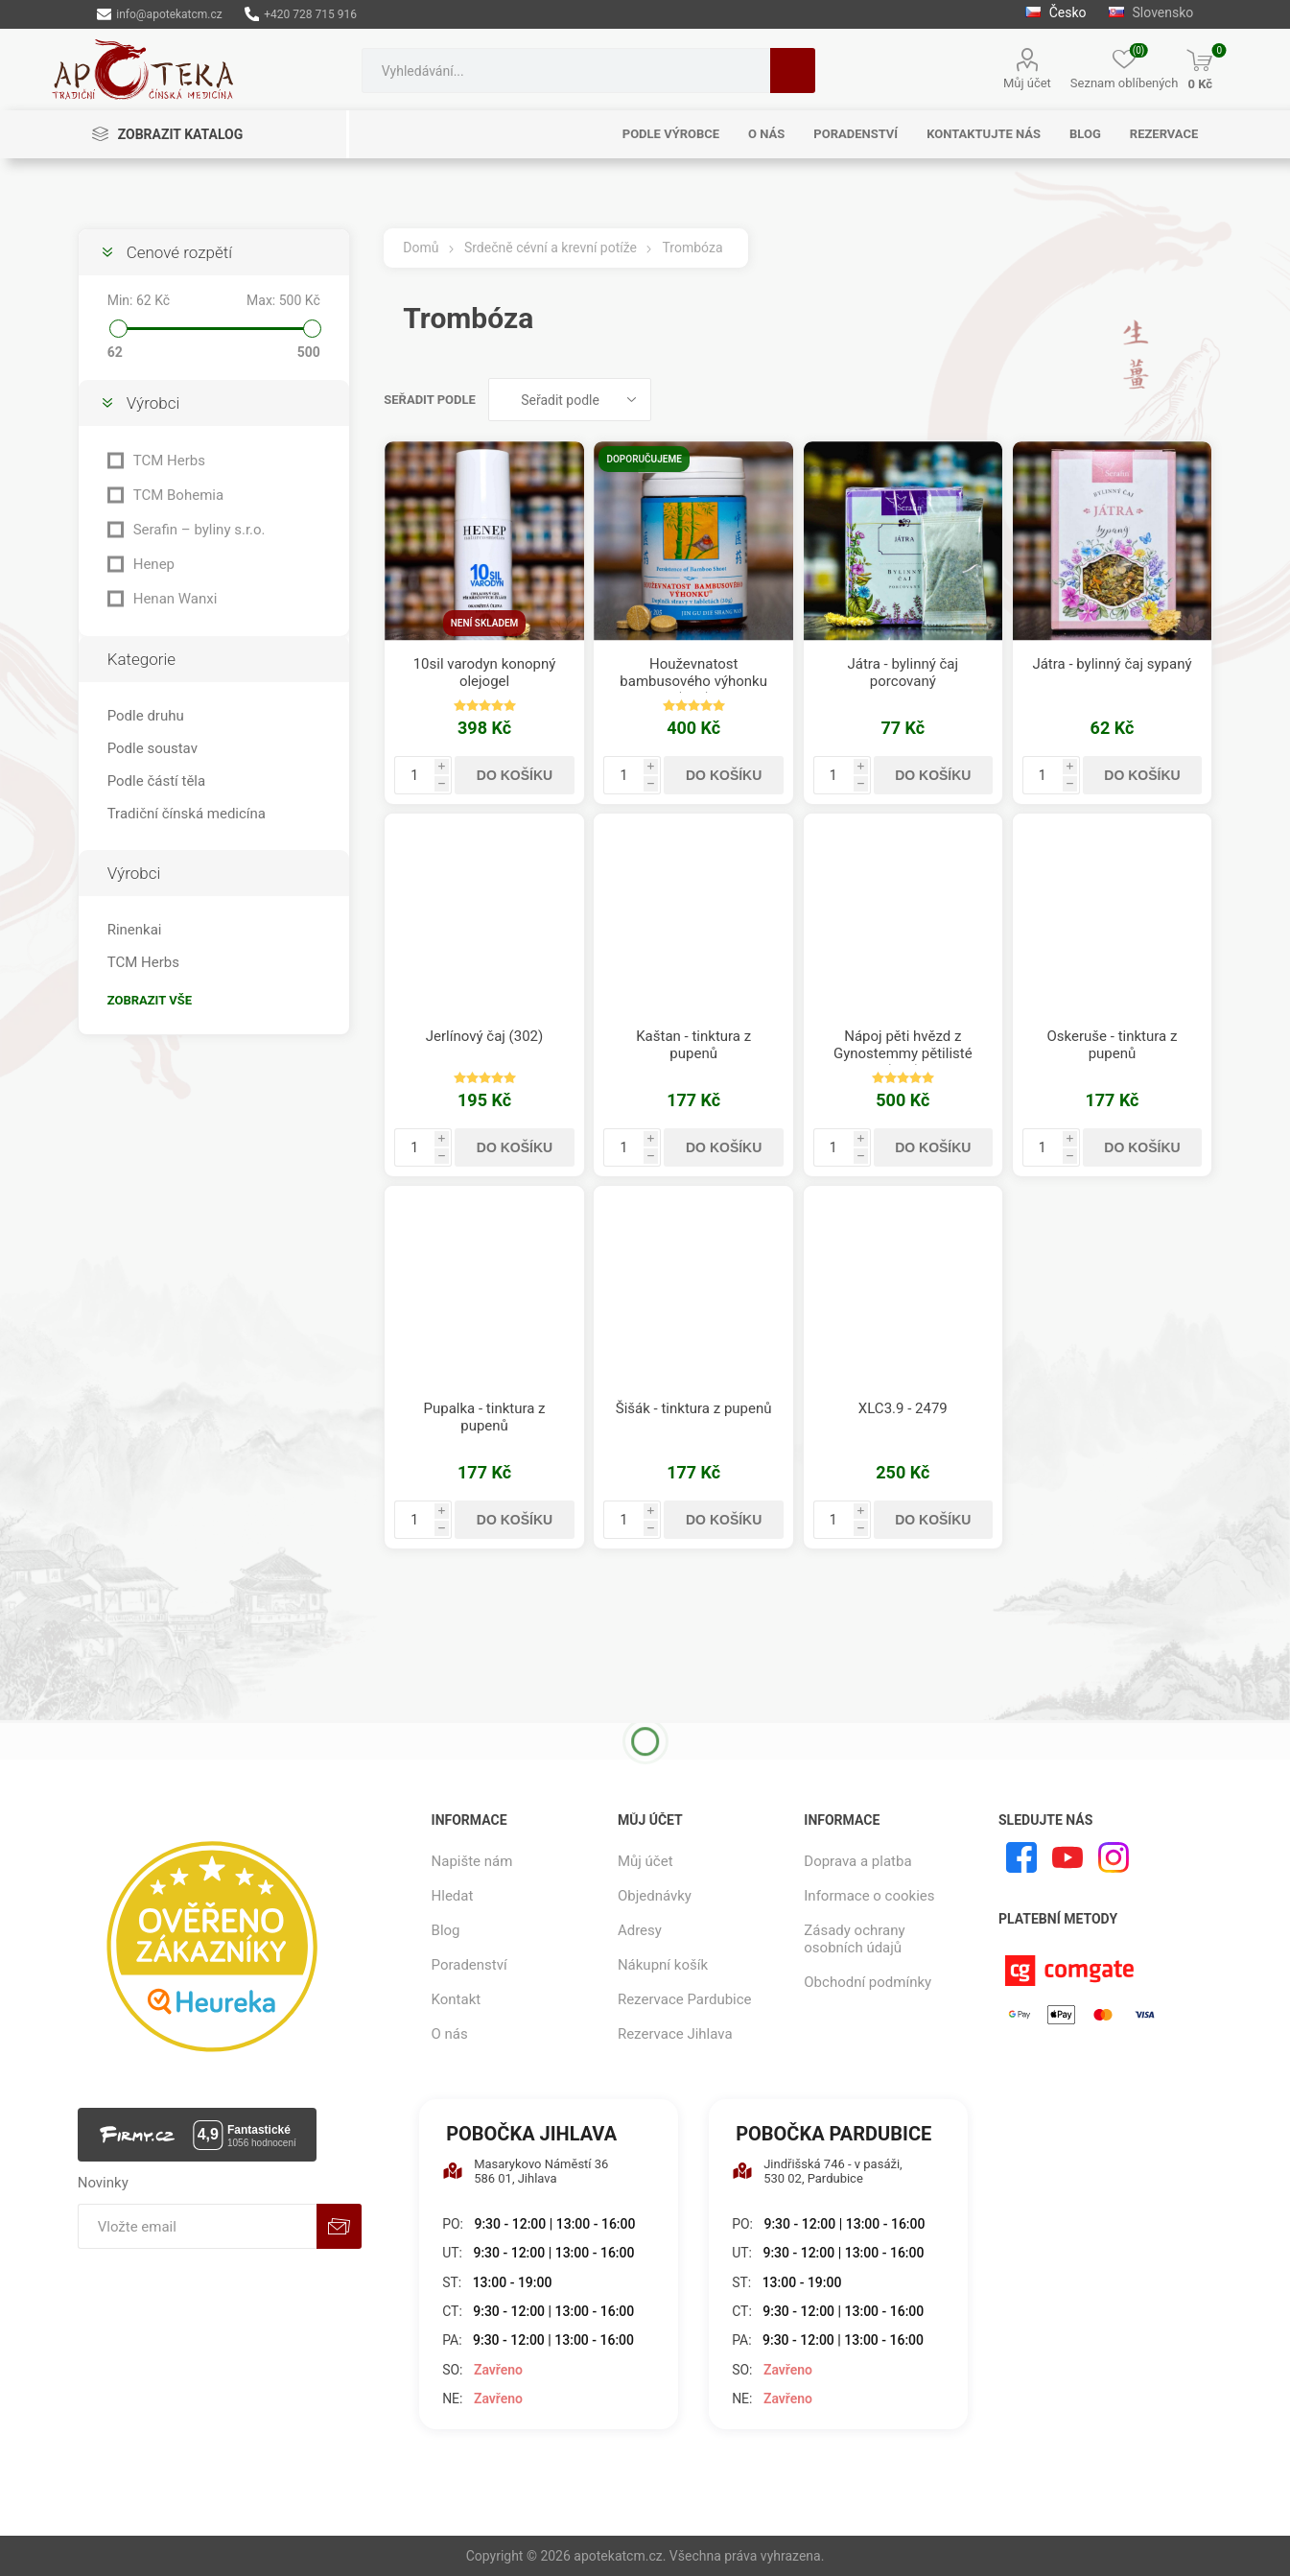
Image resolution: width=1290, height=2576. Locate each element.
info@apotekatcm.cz (160, 14)
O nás (450, 2034)
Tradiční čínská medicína (186, 813)
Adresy (640, 1930)
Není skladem (485, 623)
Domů (420, 247)
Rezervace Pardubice (685, 1999)
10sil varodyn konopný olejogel (484, 672)
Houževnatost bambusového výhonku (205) (693, 681)
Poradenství (469, 1964)
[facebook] (1021, 1857)
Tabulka (1161, 399)
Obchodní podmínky (867, 1982)
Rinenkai (134, 929)
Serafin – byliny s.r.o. (199, 529)
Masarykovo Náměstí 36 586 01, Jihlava (525, 2171)
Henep (154, 564)
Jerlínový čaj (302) (484, 1036)
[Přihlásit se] (197, 2226)
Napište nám (472, 1861)
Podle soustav (152, 748)
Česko (1055, 12)
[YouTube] (1067, 1857)
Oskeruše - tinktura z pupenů (1112, 1045)
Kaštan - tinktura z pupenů (693, 1045)
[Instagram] (1113, 1857)
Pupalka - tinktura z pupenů (485, 1417)
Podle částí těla (156, 781)
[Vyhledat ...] (566, 70)
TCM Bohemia (178, 495)
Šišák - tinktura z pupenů (694, 1408)
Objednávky (655, 1895)
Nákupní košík (663, 1964)
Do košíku (514, 775)
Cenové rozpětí (179, 252)
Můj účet (1027, 83)
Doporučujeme (643, 459)
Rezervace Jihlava (675, 2034)
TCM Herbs (169, 460)
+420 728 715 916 (301, 14)
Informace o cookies (869, 1895)
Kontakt (456, 1999)
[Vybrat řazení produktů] (569, 399)
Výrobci (153, 403)
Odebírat (339, 2226)
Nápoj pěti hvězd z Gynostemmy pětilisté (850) (903, 1053)
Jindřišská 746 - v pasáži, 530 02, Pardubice (817, 2171)
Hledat (792, 70)
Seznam (1198, 399)
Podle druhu (145, 715)
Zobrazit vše (149, 1000)
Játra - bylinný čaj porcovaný (903, 672)
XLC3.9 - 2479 (903, 1408)
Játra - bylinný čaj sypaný (1111, 664)
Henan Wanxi (175, 598)
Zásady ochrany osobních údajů (854, 1939)
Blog (446, 1930)
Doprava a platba (857, 1861)
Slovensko (1151, 12)
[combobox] (566, 70)
